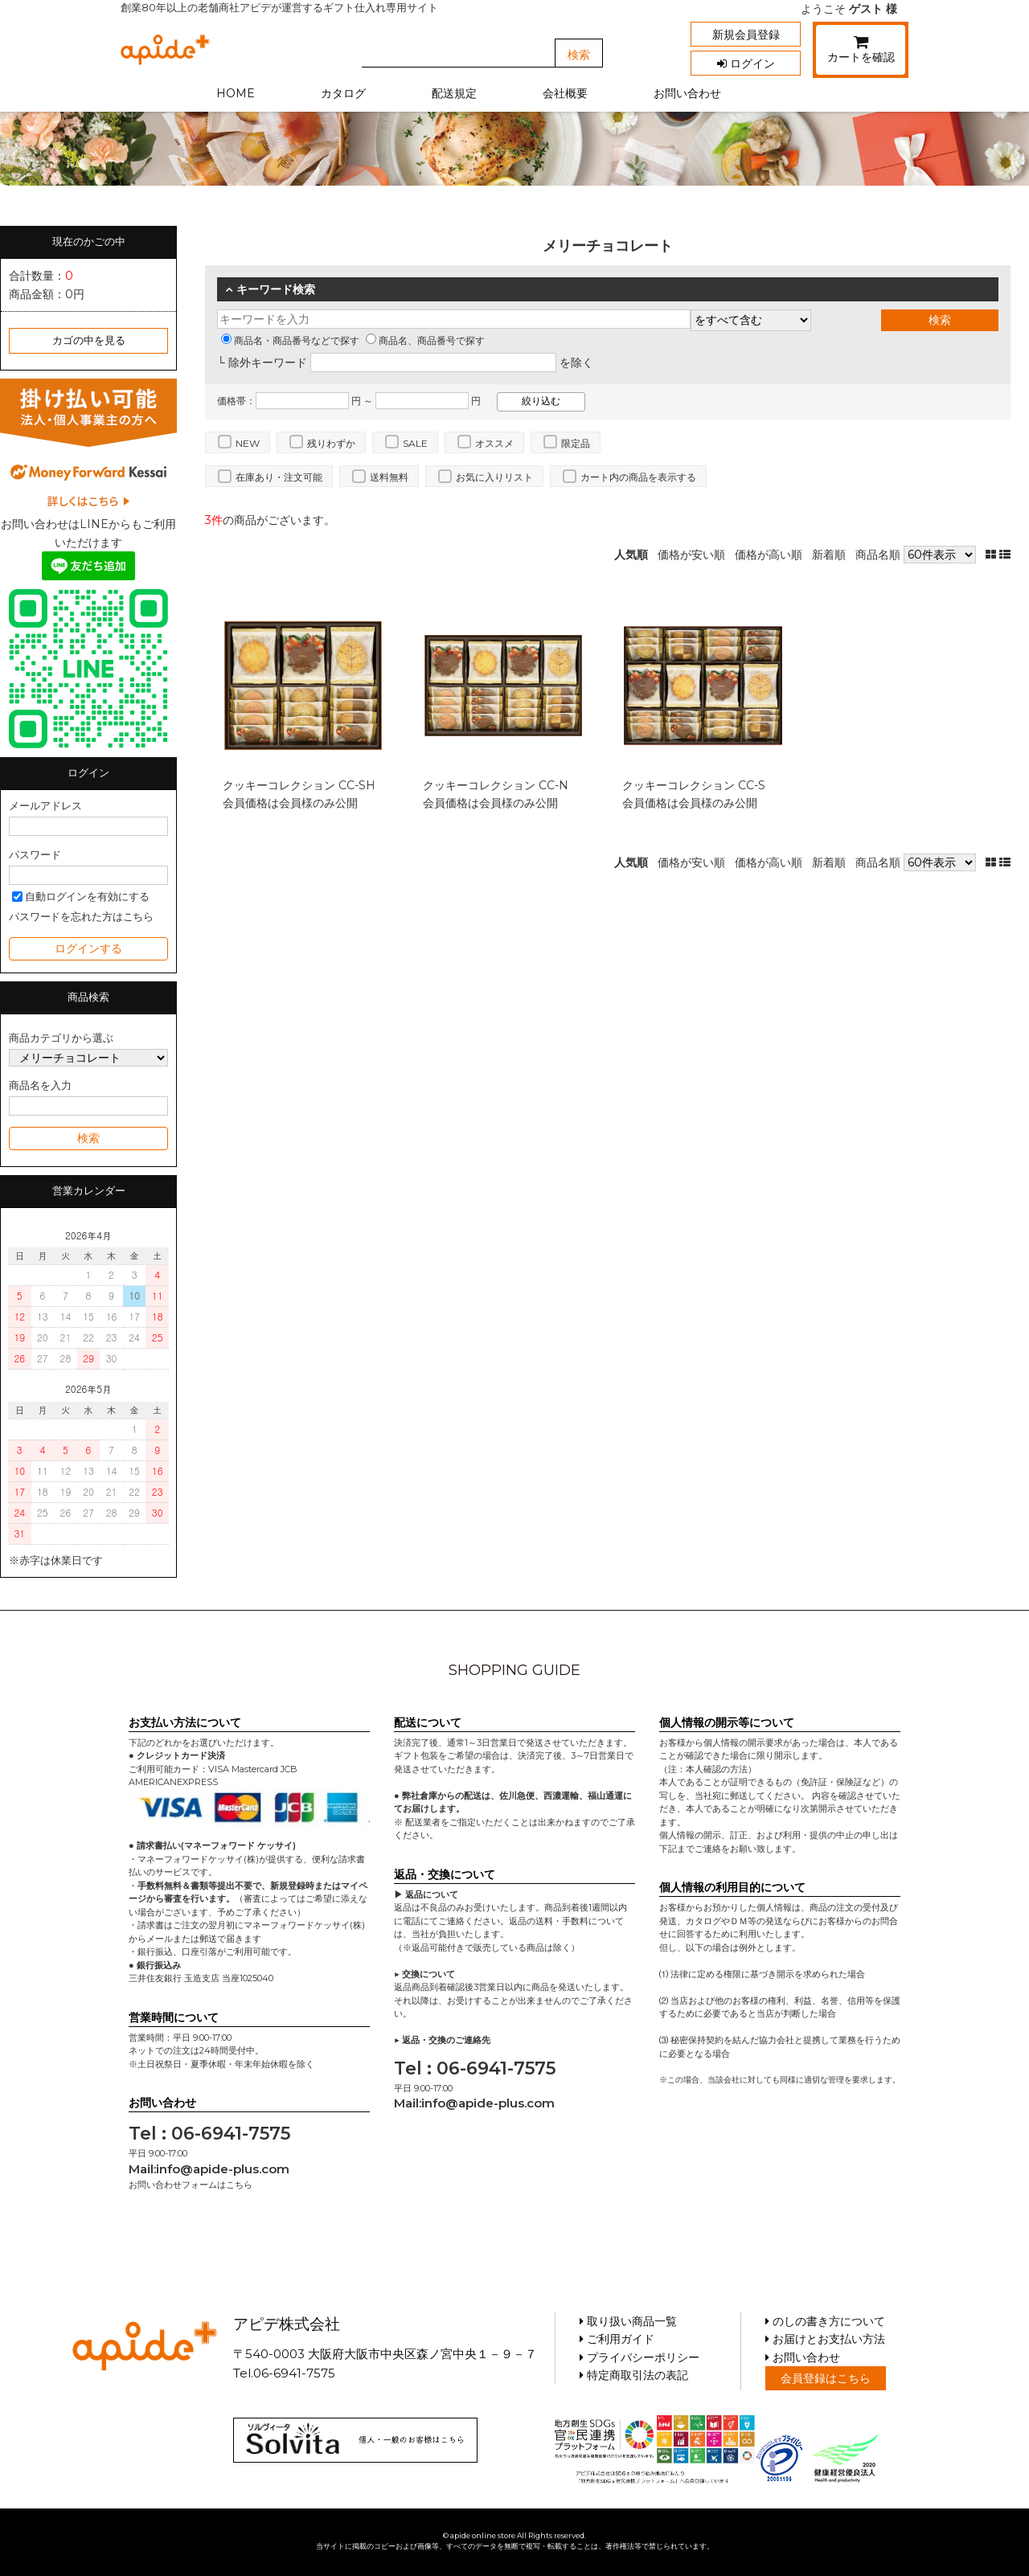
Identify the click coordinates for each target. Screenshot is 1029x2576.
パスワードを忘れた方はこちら (81, 917)
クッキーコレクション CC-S (693, 785)
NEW (248, 443)
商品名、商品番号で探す (425, 340)
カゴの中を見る (88, 340)
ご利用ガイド (617, 2339)
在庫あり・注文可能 (279, 477)
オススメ (494, 443)
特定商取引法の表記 (634, 2375)
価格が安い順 (691, 554)
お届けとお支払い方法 (825, 2339)
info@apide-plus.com (222, 2169)
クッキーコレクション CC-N (495, 785)
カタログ (343, 93)
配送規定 (454, 93)
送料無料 (389, 477)
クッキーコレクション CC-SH (299, 785)
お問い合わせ (687, 93)
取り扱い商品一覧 (628, 2321)
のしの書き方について (825, 2321)
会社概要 (565, 93)
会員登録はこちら (826, 2378)
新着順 (829, 554)
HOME (235, 93)
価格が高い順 (768, 554)
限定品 (575, 443)
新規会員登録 (746, 34)
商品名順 (877, 554)
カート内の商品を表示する (638, 477)
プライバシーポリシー (639, 2357)
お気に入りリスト (494, 477)
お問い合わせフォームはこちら (190, 2184)
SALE (415, 443)
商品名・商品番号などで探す (290, 340)
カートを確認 (860, 52)
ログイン (746, 63)
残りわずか (331, 443)
